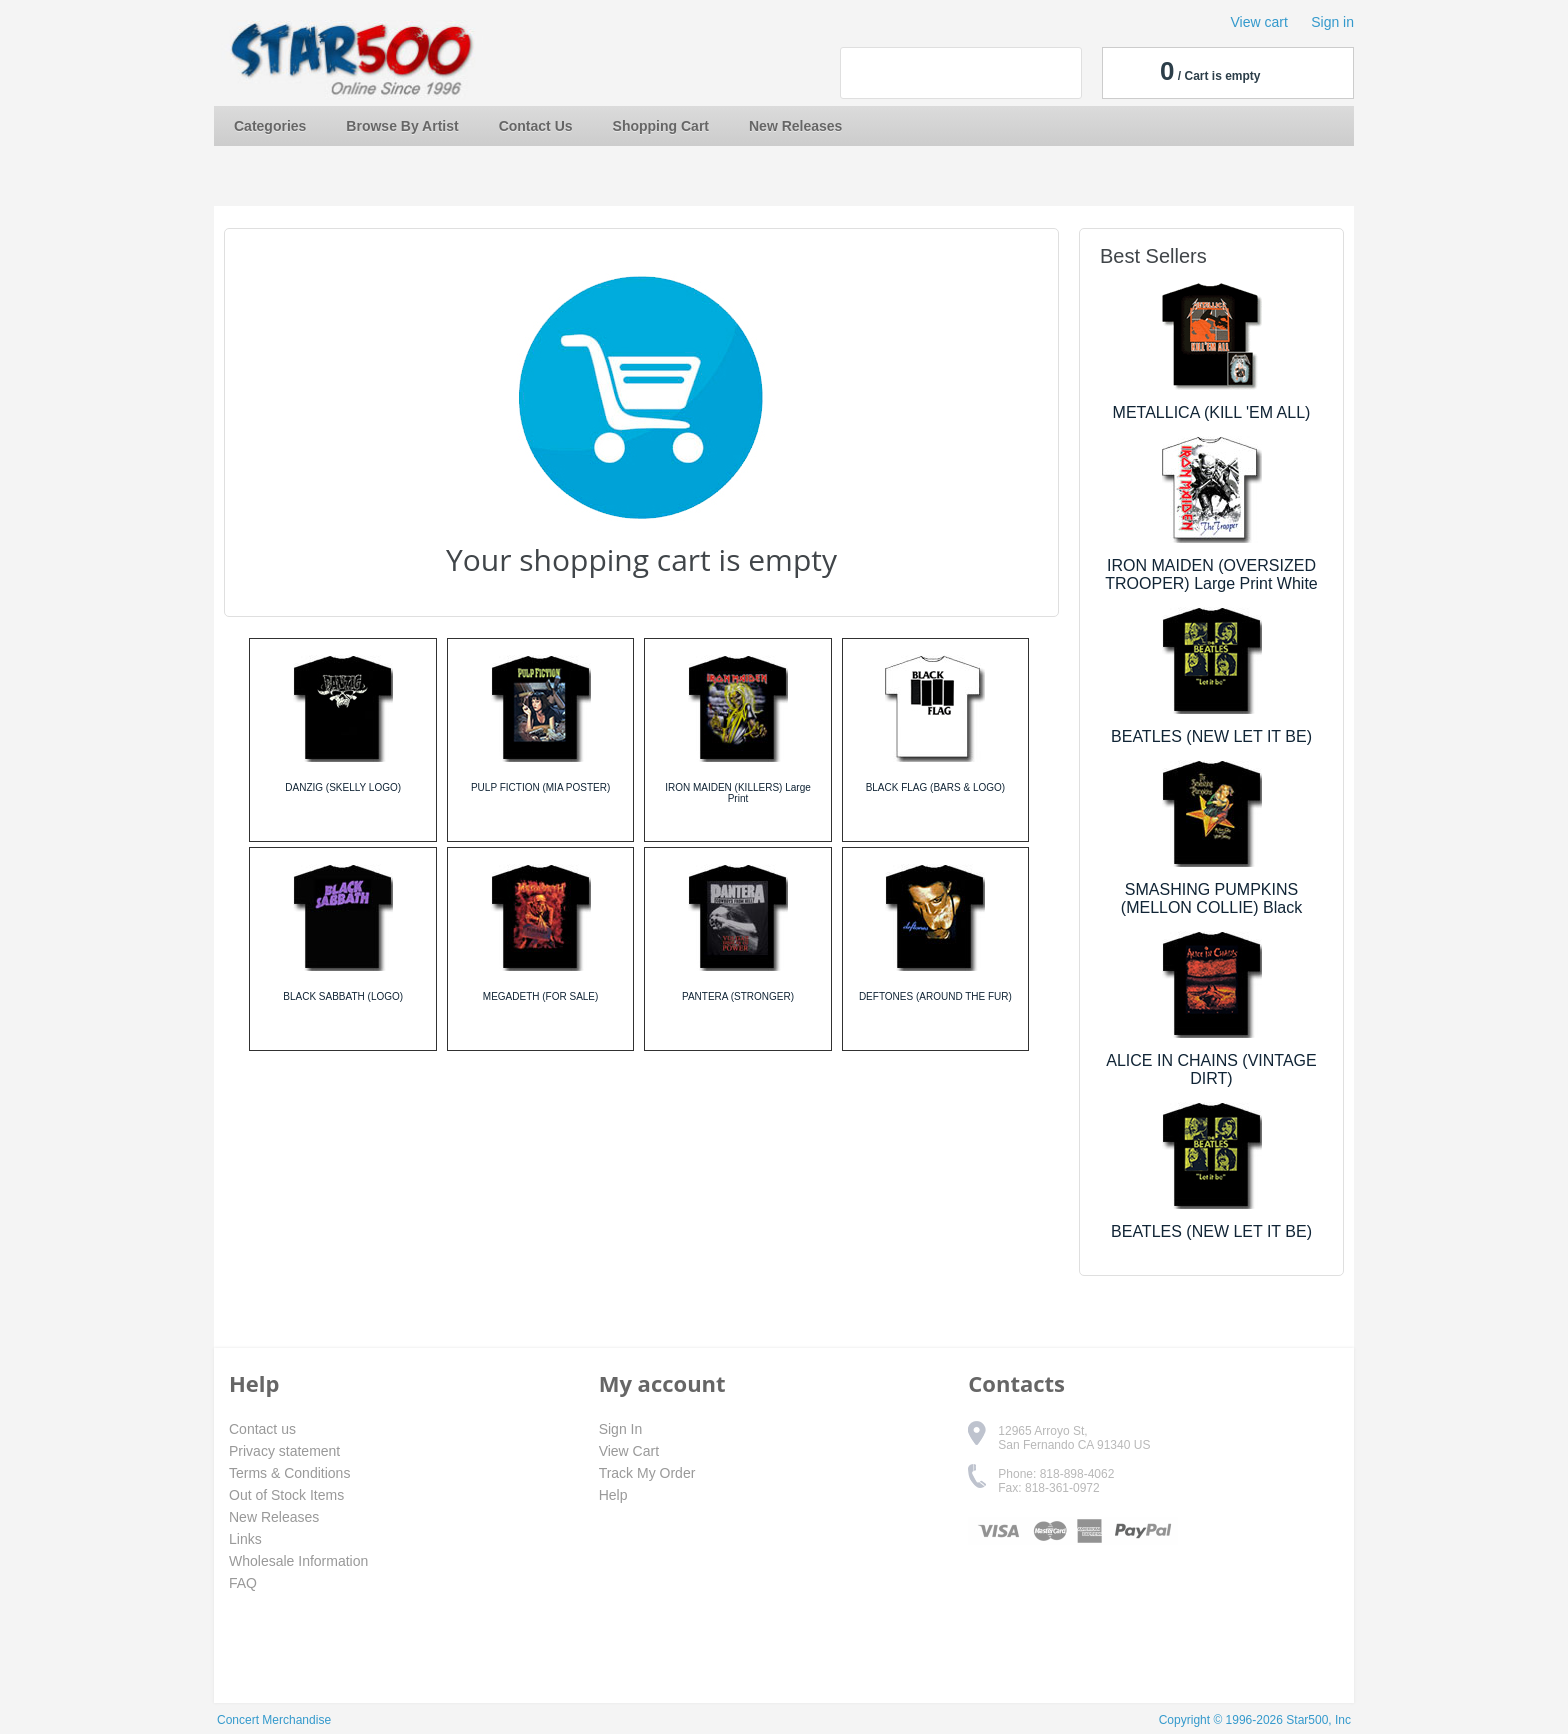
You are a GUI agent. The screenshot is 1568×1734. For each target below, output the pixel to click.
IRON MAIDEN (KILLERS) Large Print (738, 793)
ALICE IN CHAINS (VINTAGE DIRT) (1211, 1069)
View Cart (629, 1451)
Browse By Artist (402, 126)
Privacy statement (284, 1451)
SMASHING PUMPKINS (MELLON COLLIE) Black (1211, 898)
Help (613, 1495)
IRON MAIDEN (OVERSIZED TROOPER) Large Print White (1211, 574)
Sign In (621, 1429)
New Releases (795, 126)
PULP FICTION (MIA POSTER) (540, 787)
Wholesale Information (298, 1561)
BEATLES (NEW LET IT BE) (1211, 736)
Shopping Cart (661, 126)
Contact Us (536, 126)
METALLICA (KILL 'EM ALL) (1212, 412)
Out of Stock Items (286, 1495)
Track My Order (647, 1473)
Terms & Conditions (289, 1473)
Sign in (1332, 22)
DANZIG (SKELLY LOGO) (343, 787)
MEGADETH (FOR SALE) (541, 996)
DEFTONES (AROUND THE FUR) (935, 996)
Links (245, 1539)
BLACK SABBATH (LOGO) (343, 996)
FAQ (243, 1583)
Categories (270, 126)
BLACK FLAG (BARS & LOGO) (935, 787)
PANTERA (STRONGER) (738, 996)
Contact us (262, 1429)
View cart (1259, 22)
